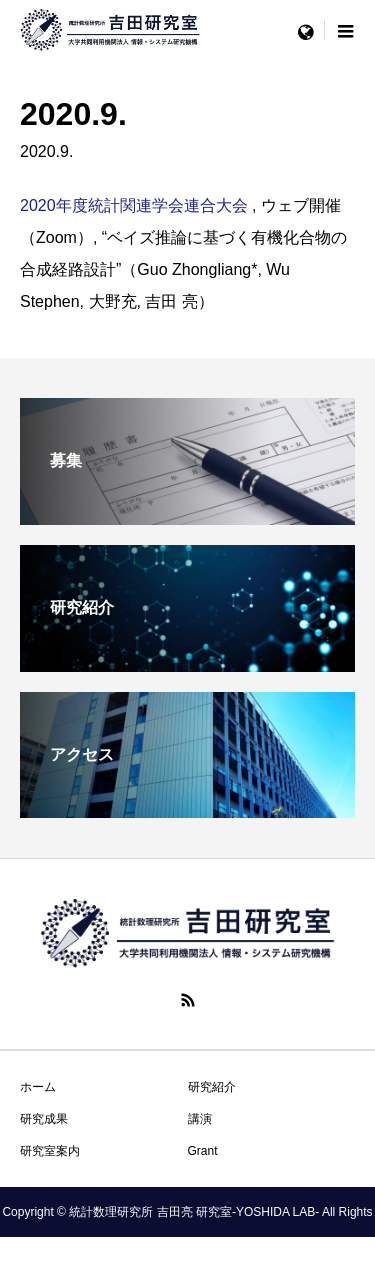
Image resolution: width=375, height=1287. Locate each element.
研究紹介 (212, 1087)
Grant (203, 1151)
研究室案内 (50, 1151)
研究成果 (44, 1119)
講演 (200, 1119)
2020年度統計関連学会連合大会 (134, 205)
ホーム (38, 1087)
